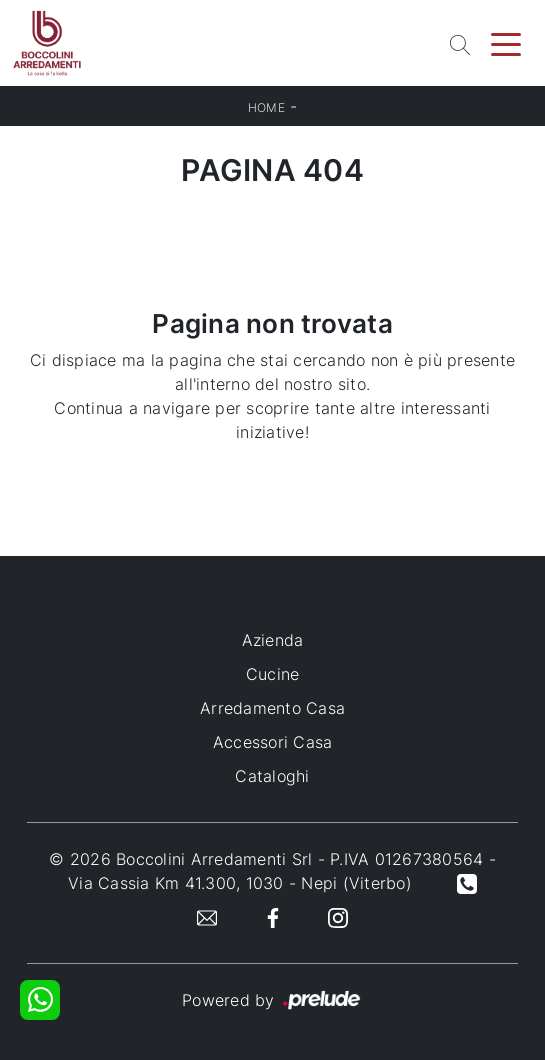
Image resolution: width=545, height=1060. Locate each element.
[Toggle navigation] (506, 43)
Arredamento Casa (272, 708)
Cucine (273, 674)
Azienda (273, 640)
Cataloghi (272, 776)
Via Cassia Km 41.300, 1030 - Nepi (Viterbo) (240, 883)
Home (266, 107)
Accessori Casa (273, 742)
